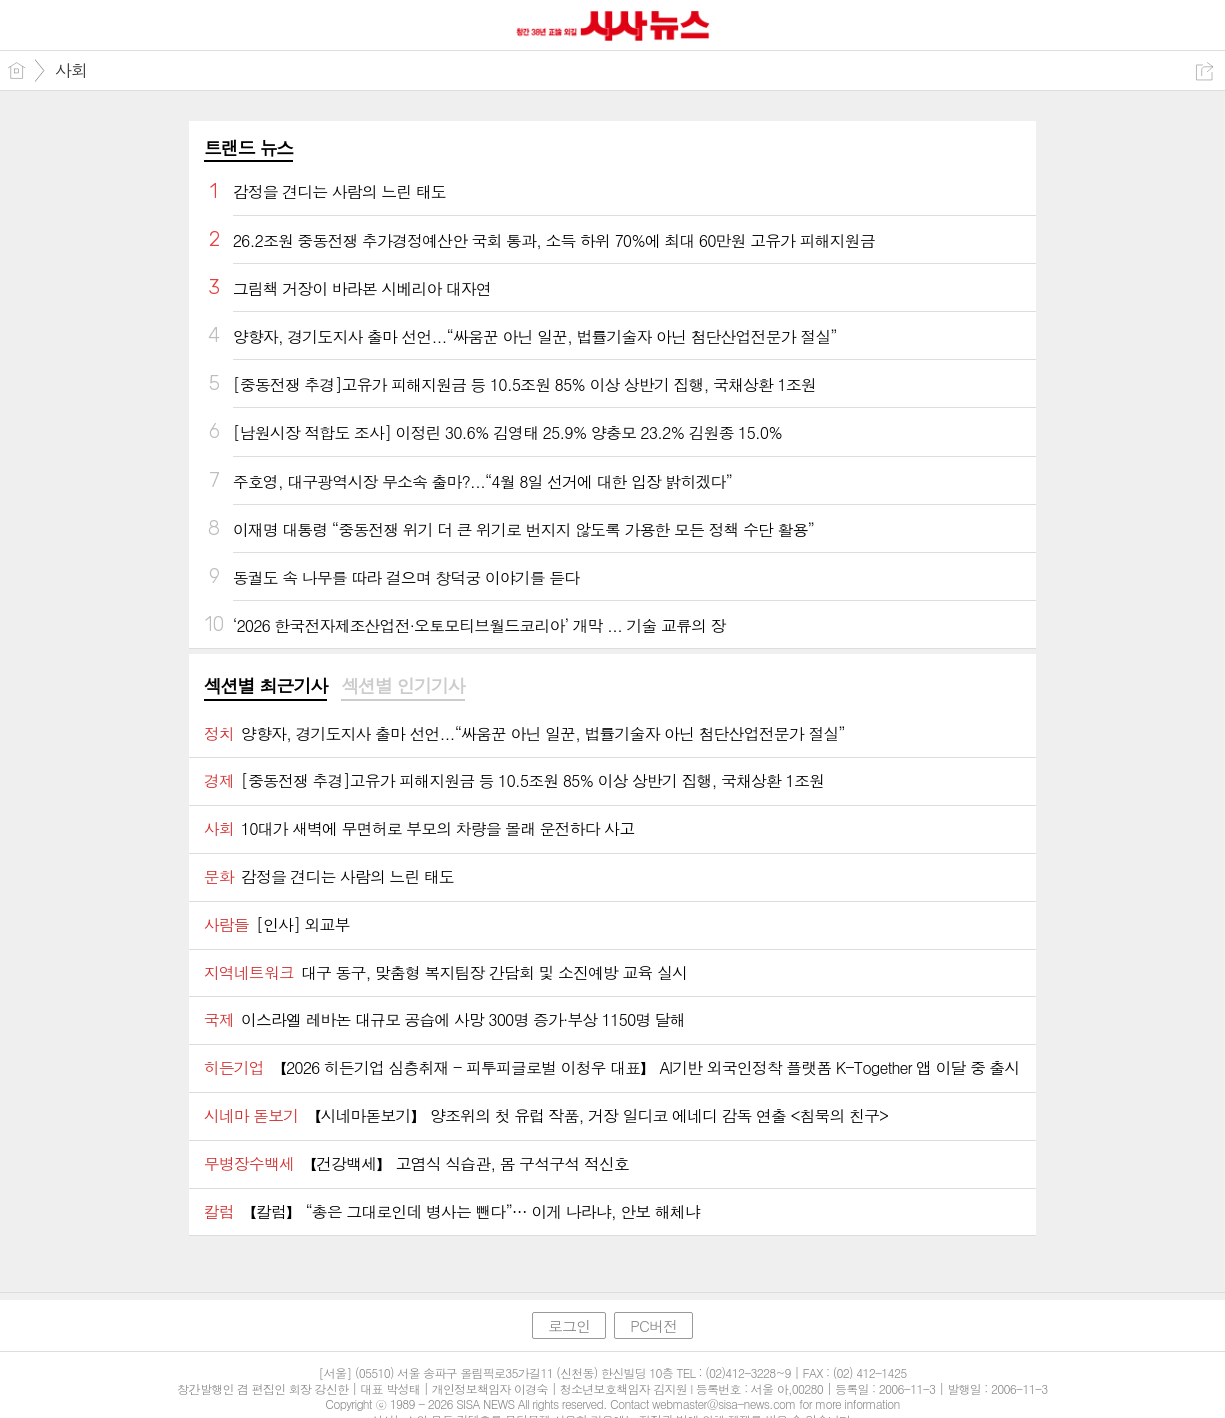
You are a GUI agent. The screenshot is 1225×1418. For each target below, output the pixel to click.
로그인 (569, 1325)
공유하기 (1204, 71)
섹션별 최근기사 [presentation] (265, 686)
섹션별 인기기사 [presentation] (402, 686)
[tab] (265, 687)
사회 (71, 70)
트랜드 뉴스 (249, 147)
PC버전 (653, 1325)
